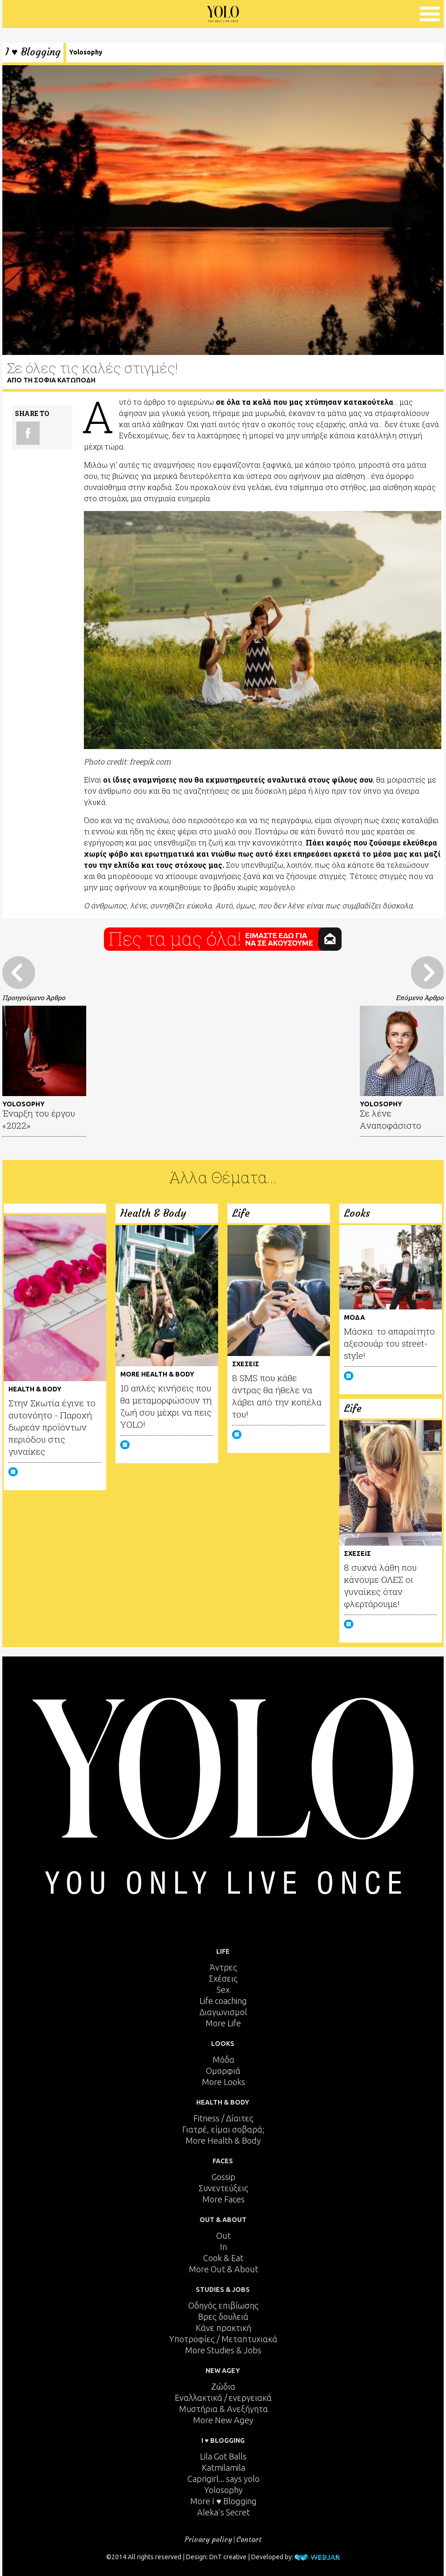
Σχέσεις (223, 1978)
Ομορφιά (223, 2070)
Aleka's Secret (223, 2512)
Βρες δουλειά (223, 2316)
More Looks (223, 2082)
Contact (248, 2539)
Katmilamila (223, 2467)
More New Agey (223, 2420)
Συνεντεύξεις (223, 2188)
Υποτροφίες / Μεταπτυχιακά (223, 2339)
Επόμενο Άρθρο (420, 997)
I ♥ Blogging (33, 52)
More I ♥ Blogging (223, 2501)
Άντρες (223, 1967)
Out (223, 2235)
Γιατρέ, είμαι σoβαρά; (223, 2129)
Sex (223, 1989)
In (223, 2246)
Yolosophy (86, 52)
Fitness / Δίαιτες (223, 2118)
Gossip (223, 2177)
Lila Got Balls (223, 2456)
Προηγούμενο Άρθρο (33, 997)
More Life (223, 2023)
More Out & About (223, 2269)
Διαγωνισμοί (223, 2012)
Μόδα (223, 2059)
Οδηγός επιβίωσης (223, 2305)
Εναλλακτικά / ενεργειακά (223, 2397)
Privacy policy (208, 2539)
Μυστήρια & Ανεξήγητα (223, 2409)
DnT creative (228, 2557)
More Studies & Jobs (223, 2350)
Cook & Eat (223, 2258)
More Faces (223, 2199)
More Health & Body (223, 2140)
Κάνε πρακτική (223, 2327)
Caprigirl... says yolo (223, 2478)
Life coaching (223, 2000)
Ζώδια (223, 2386)
